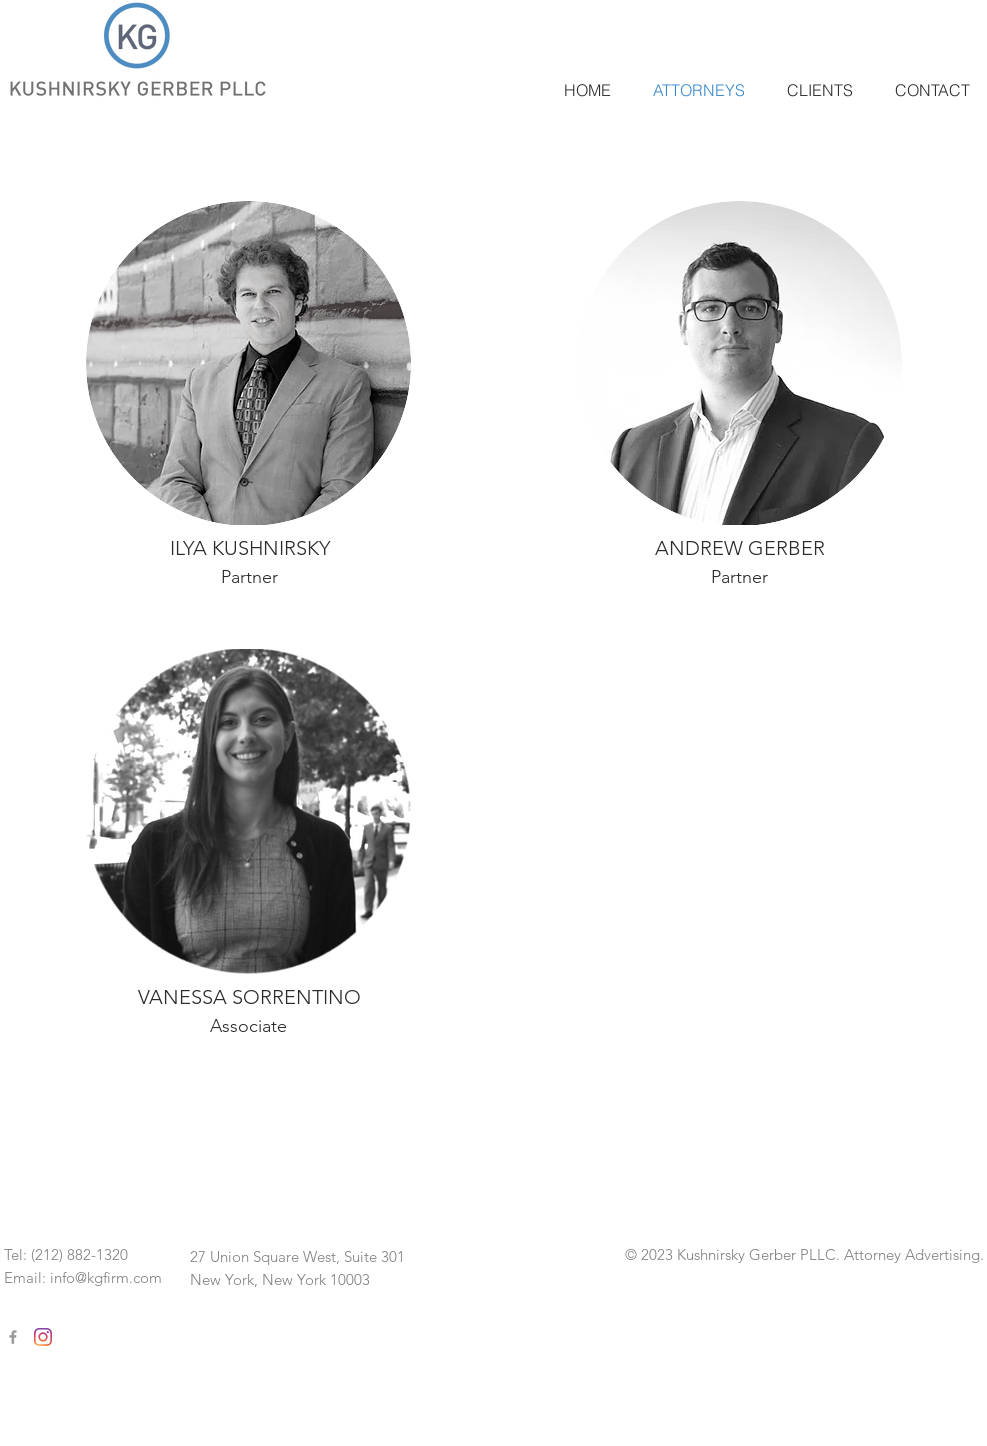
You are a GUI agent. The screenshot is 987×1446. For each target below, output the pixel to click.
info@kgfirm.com (106, 1277)
